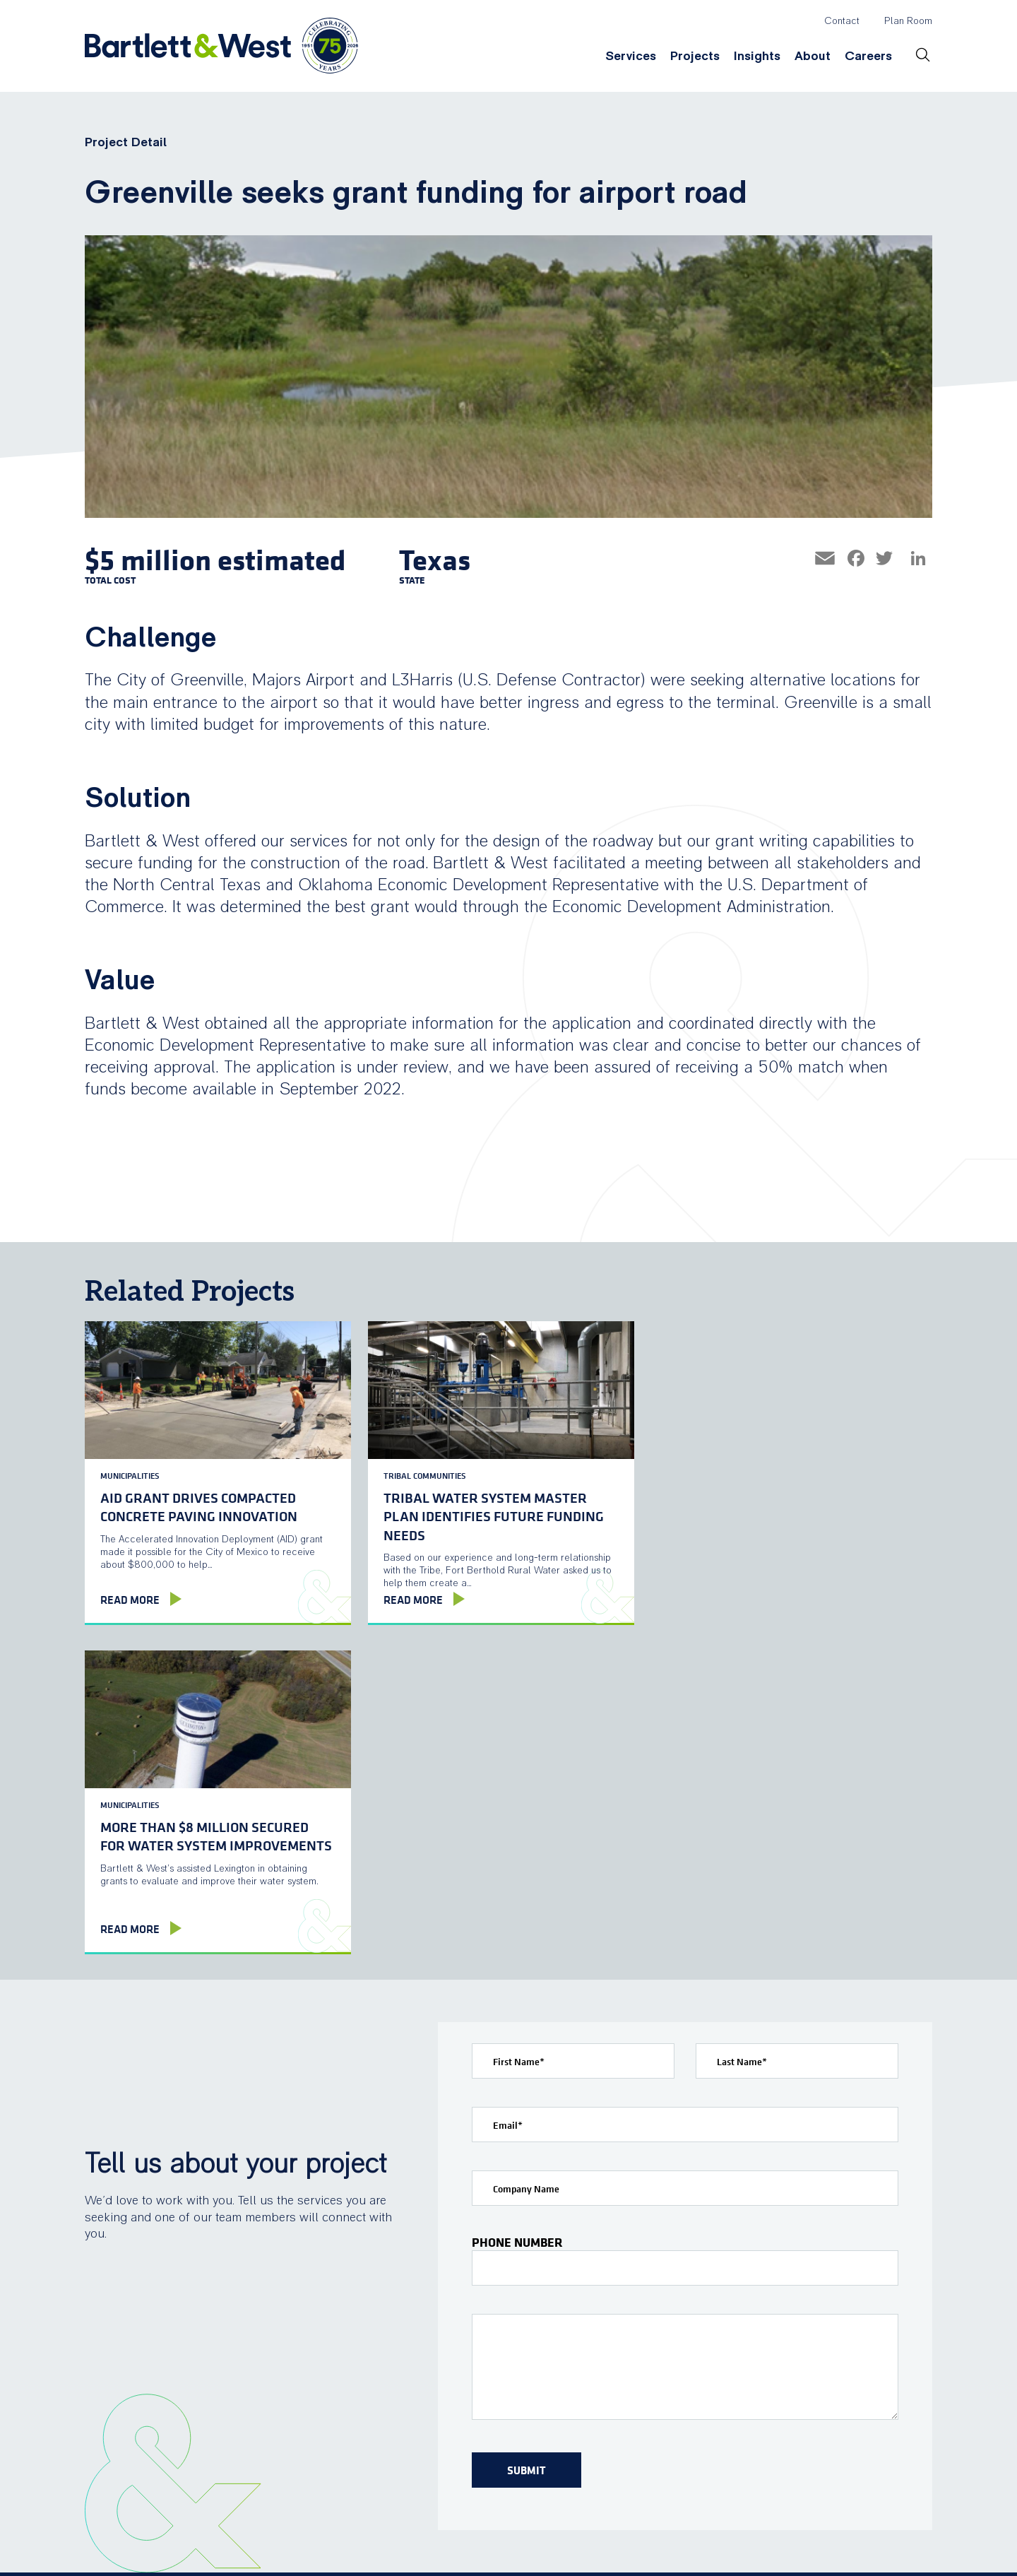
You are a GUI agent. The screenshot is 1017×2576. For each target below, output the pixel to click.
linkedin (843, 2544)
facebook (782, 2544)
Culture (853, 2389)
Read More (130, 1599)
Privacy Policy (469, 2557)
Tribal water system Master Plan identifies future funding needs (490, 1514)
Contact (842, 21)
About (813, 56)
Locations (715, 2389)
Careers (868, 56)
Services (630, 56)
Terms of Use (382, 2557)
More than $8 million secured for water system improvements (775, 1504)
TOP (914, 2544)
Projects (695, 56)
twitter (813, 2544)
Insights (757, 56)
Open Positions (875, 2416)
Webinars (599, 2416)
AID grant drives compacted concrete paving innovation (198, 1504)
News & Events (730, 2416)
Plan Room (908, 21)
